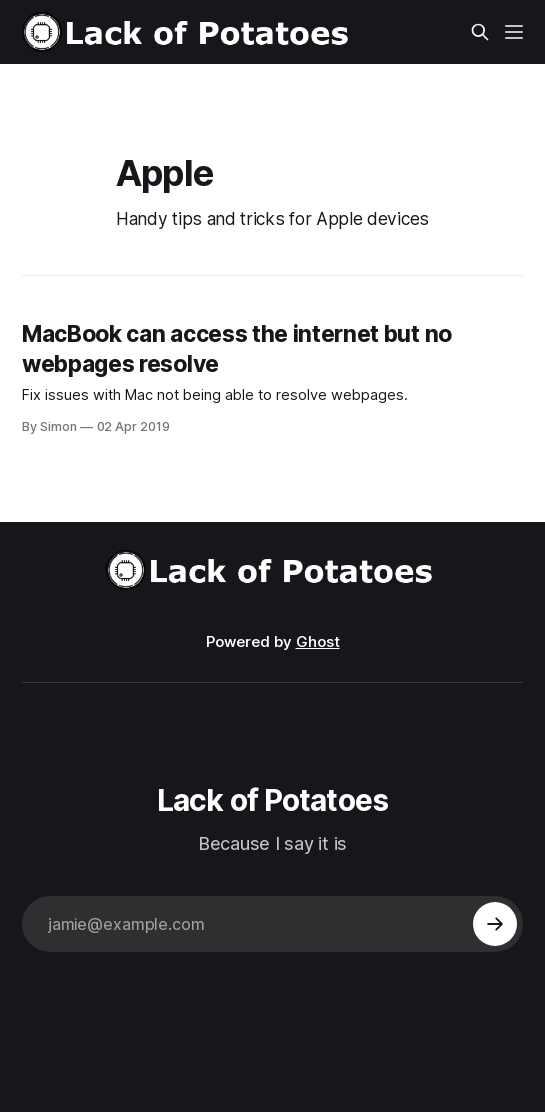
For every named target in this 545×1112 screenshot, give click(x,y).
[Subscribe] (495, 924)
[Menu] (514, 32)
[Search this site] (480, 32)
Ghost (318, 641)
